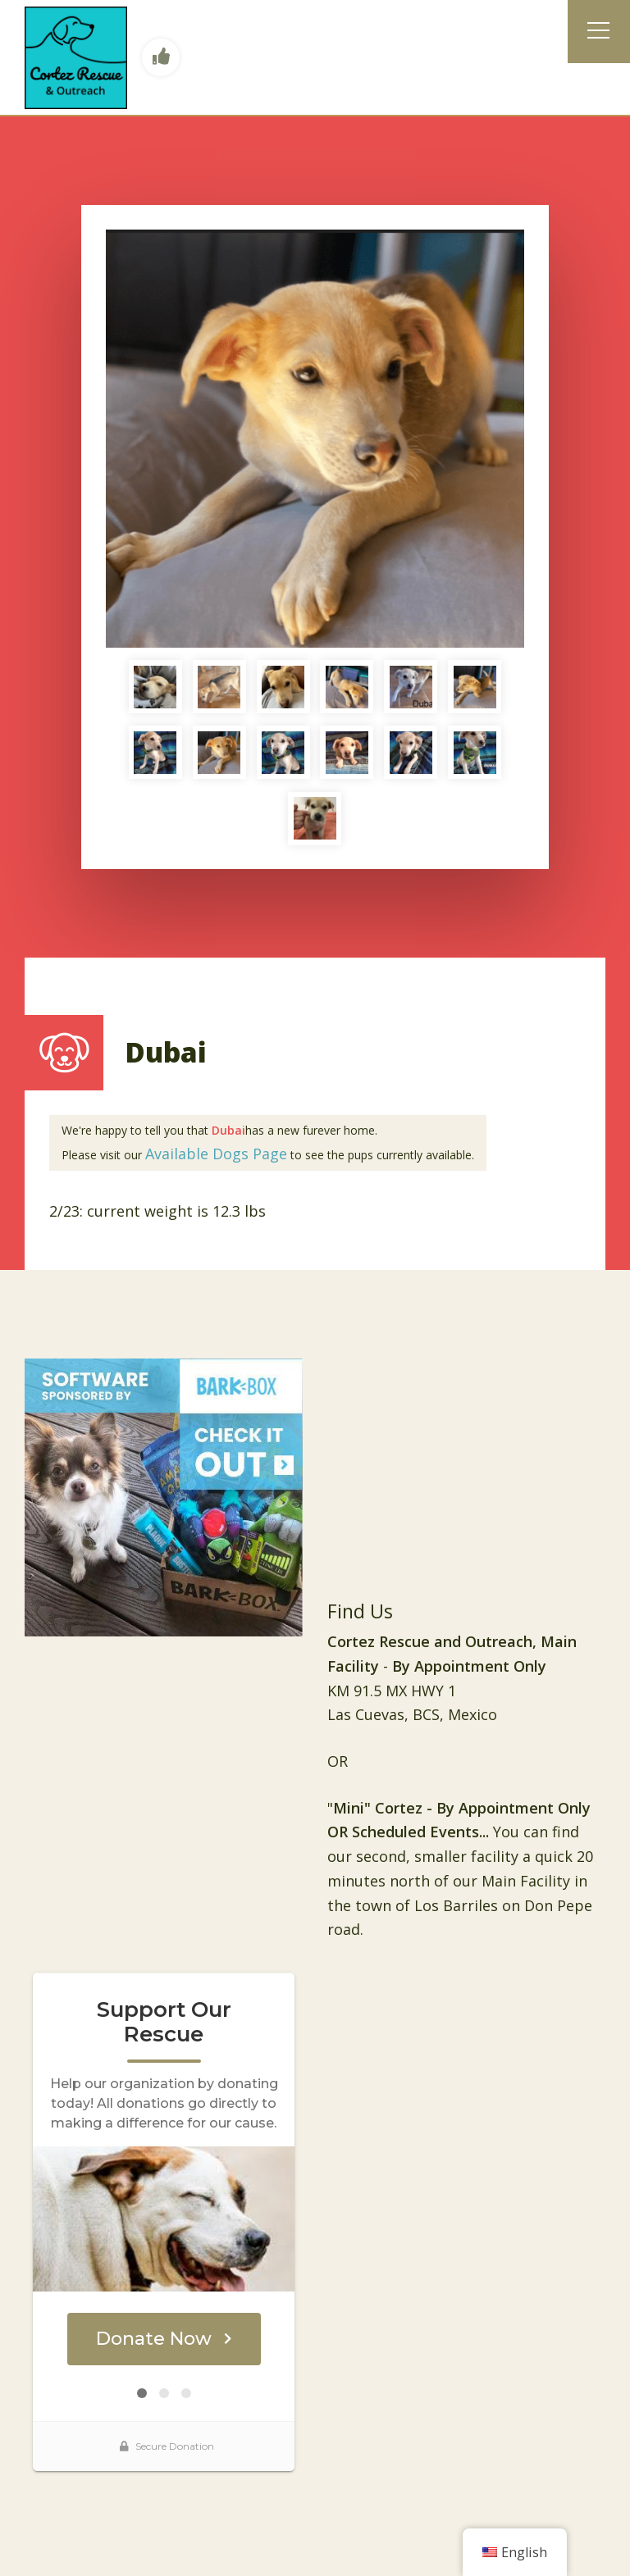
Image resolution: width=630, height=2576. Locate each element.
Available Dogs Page (216, 1153)
